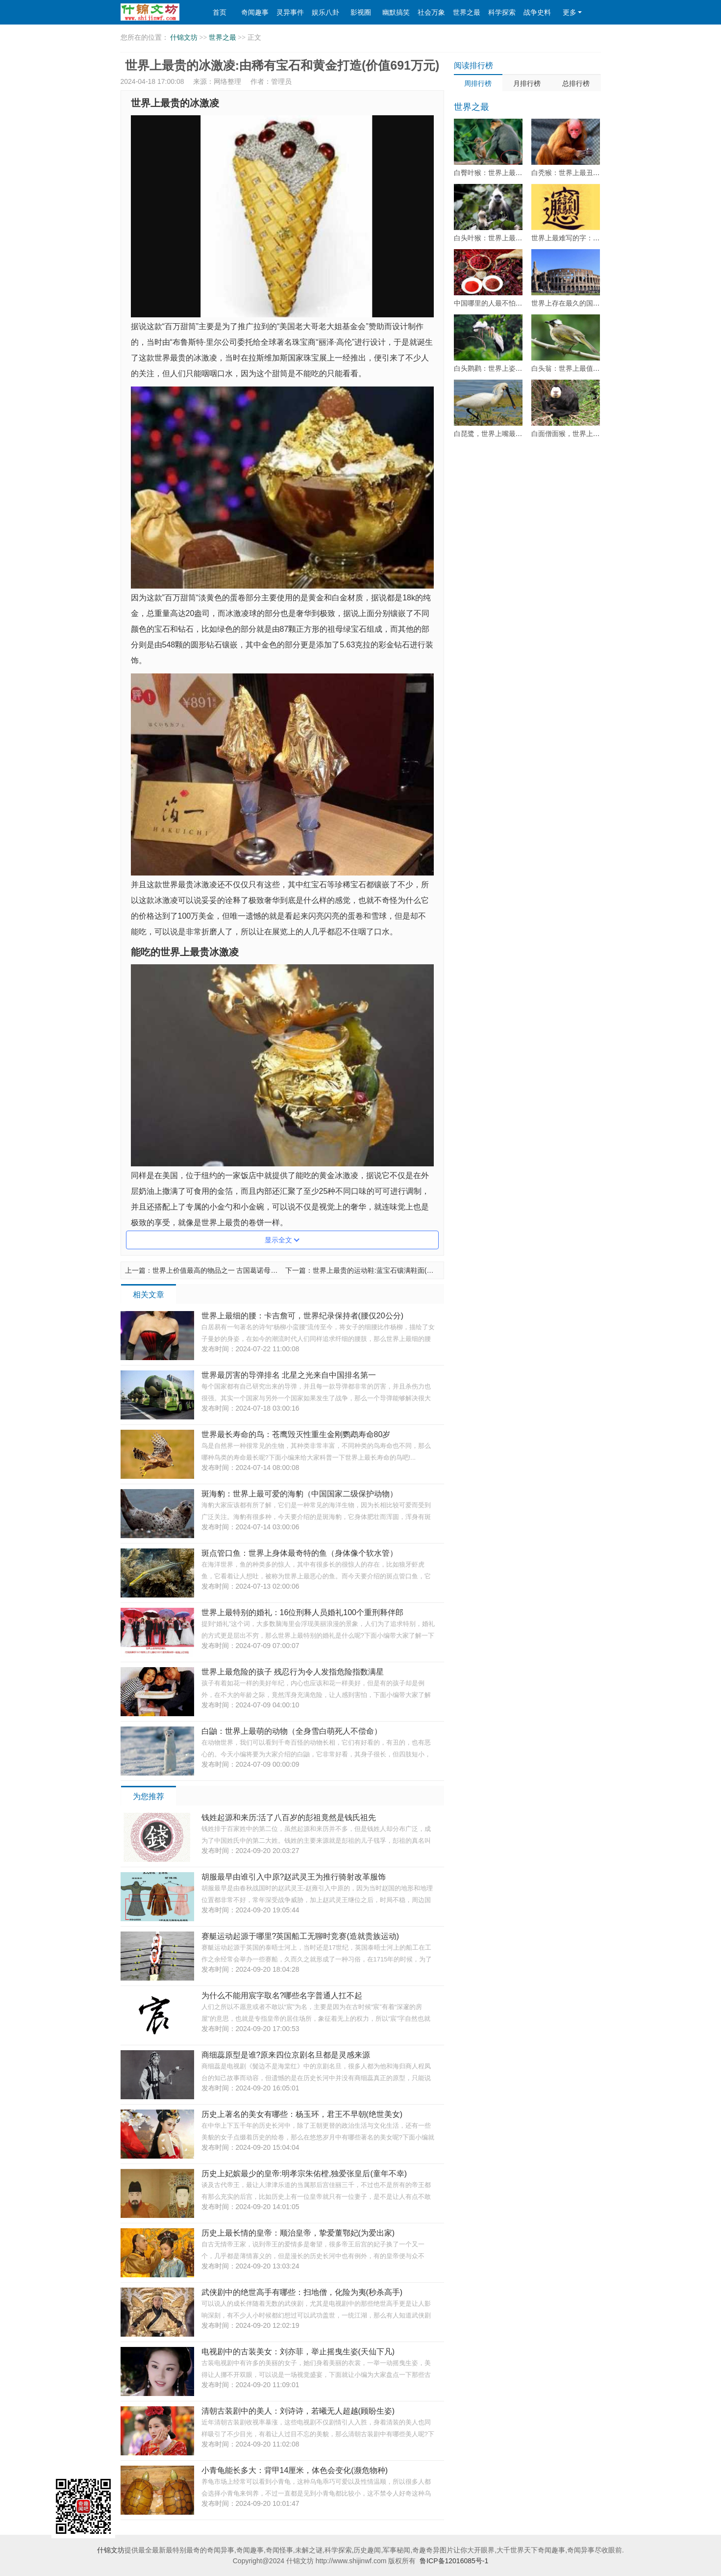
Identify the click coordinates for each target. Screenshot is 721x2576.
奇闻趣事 (255, 12)
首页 (219, 12)
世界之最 (466, 12)
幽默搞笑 (396, 12)
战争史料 (537, 12)
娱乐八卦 (325, 12)
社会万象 (431, 12)
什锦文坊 (184, 37)
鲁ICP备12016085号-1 (454, 2561)
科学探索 (502, 12)
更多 (572, 12)
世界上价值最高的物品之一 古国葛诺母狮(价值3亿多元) (236, 1270)
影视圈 (360, 12)
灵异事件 (290, 12)
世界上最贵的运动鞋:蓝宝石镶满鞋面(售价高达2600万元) (399, 1270)
